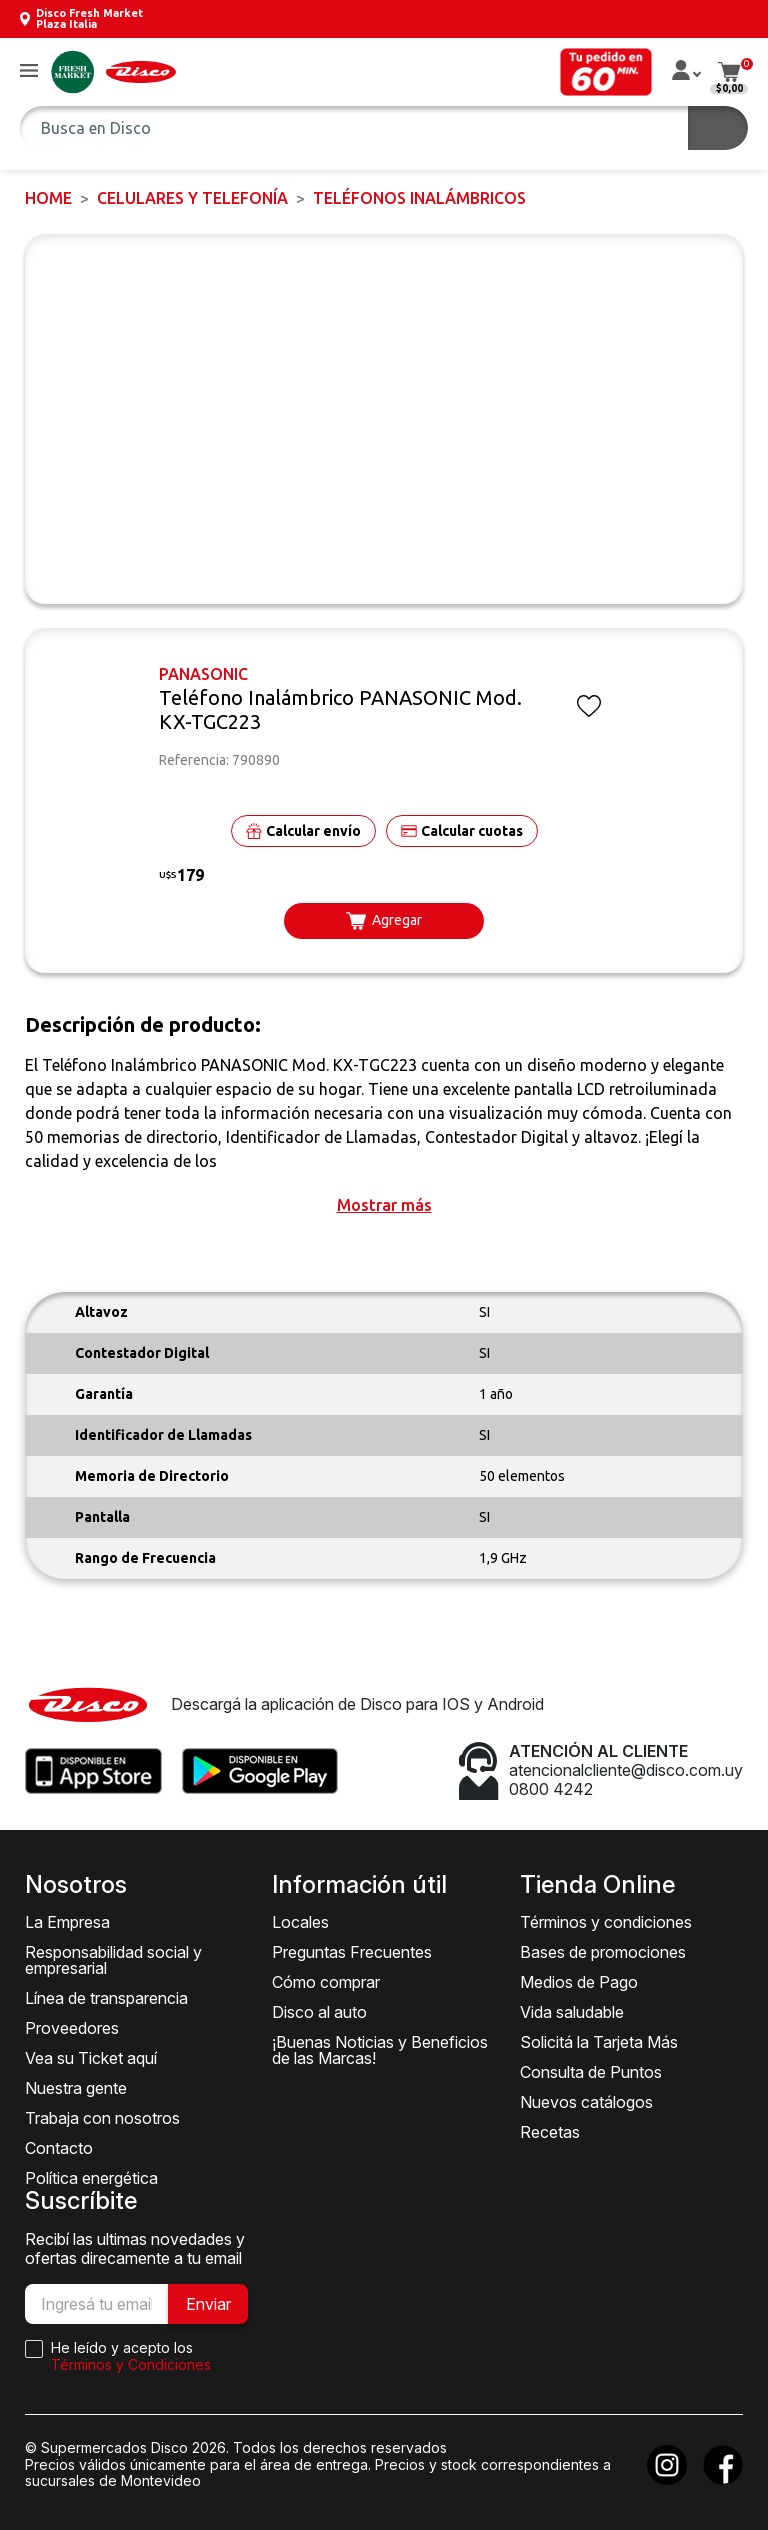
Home (48, 198)
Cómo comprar (326, 1982)
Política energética (91, 2178)
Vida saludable (572, 2012)
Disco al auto (319, 2012)
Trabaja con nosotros (102, 2118)
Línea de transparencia (106, 1998)
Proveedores (72, 2028)
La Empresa (67, 1922)
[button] (29, 71)
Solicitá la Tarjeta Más (599, 2042)
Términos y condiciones (606, 1922)
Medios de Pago (579, 1982)
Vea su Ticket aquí (91, 2058)
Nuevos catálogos (586, 2102)
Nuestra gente (76, 2088)
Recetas (550, 2132)
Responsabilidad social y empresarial (113, 1960)
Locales (300, 1922)
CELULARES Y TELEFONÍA (192, 198)
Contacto (59, 2148)
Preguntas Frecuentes (352, 1952)
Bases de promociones (603, 1952)
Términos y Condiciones (131, 2364)
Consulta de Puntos (591, 2072)
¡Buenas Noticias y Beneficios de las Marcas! (380, 2050)
